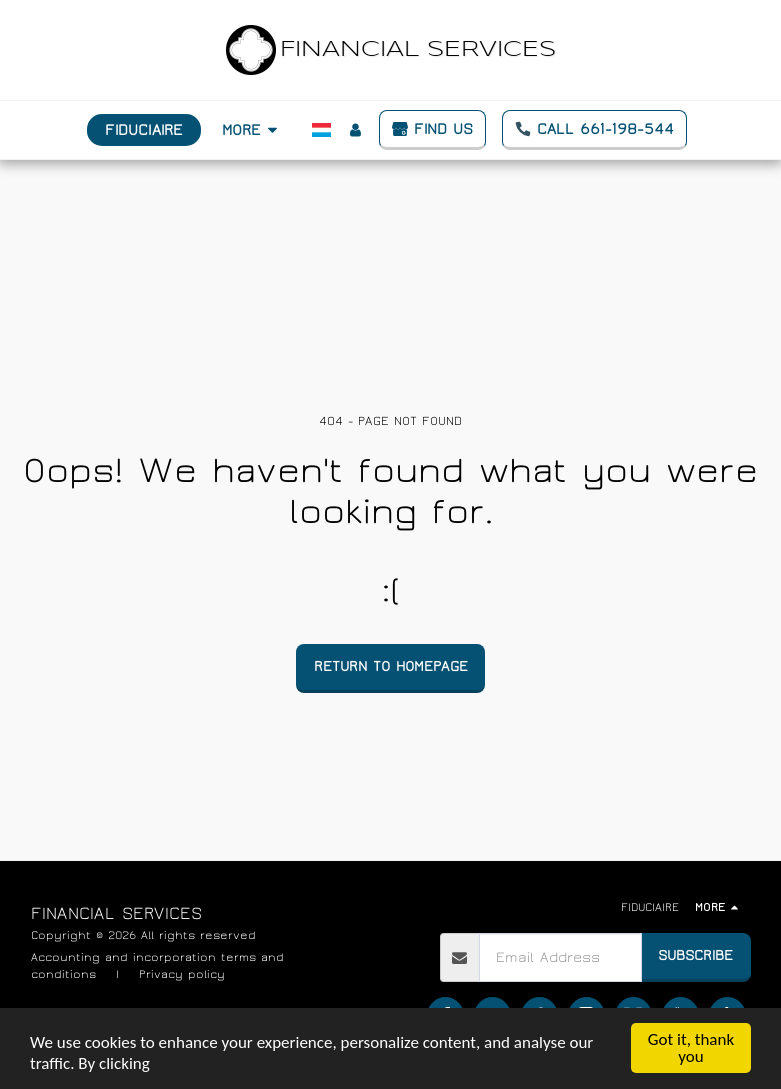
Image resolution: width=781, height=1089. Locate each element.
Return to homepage (391, 666)
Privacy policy (182, 974)
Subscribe (695, 955)
